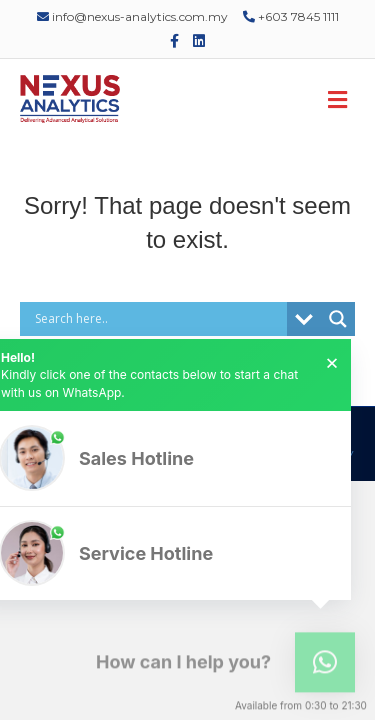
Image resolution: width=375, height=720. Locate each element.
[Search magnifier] (338, 319)
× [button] (332, 363)
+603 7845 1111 (291, 16)
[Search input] (158, 319)
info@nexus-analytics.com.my (132, 16)
